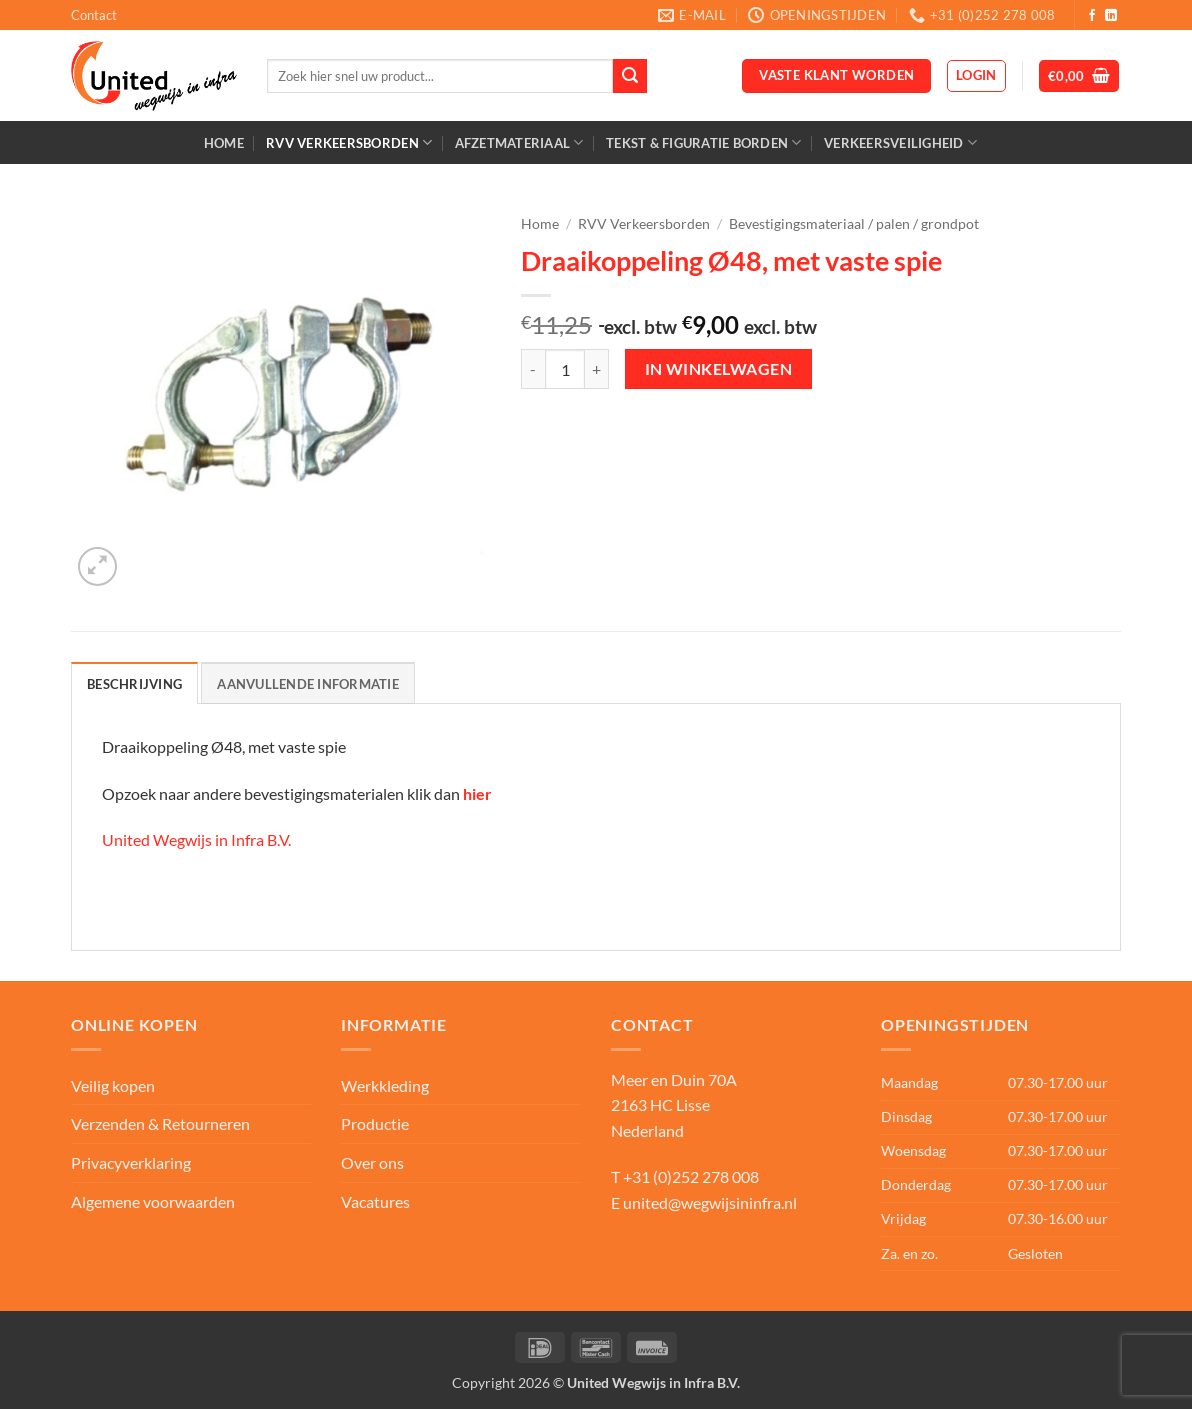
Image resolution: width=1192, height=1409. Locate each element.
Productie (375, 1123)
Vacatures (375, 1201)
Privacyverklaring (131, 1162)
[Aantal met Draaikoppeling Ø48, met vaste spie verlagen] (533, 369)
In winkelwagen (719, 369)
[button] (976, 76)
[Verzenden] (630, 76)
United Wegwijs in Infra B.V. (196, 839)
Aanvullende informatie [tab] (308, 684)
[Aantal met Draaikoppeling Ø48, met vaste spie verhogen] (597, 369)
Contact (94, 15)
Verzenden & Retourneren (160, 1123)
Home (224, 143)
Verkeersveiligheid (900, 142)
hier (477, 793)
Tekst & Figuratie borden (704, 142)
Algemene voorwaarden (153, 1201)
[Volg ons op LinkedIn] (1111, 16)
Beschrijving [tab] (134, 684)
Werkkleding (385, 1085)
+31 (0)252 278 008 (691, 1176)
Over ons (372, 1162)
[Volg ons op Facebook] (1092, 16)
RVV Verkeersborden (349, 142)
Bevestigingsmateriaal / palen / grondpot (854, 224)
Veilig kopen (113, 1085)
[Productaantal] (565, 369)
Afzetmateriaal (519, 142)
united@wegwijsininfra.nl (710, 1202)
